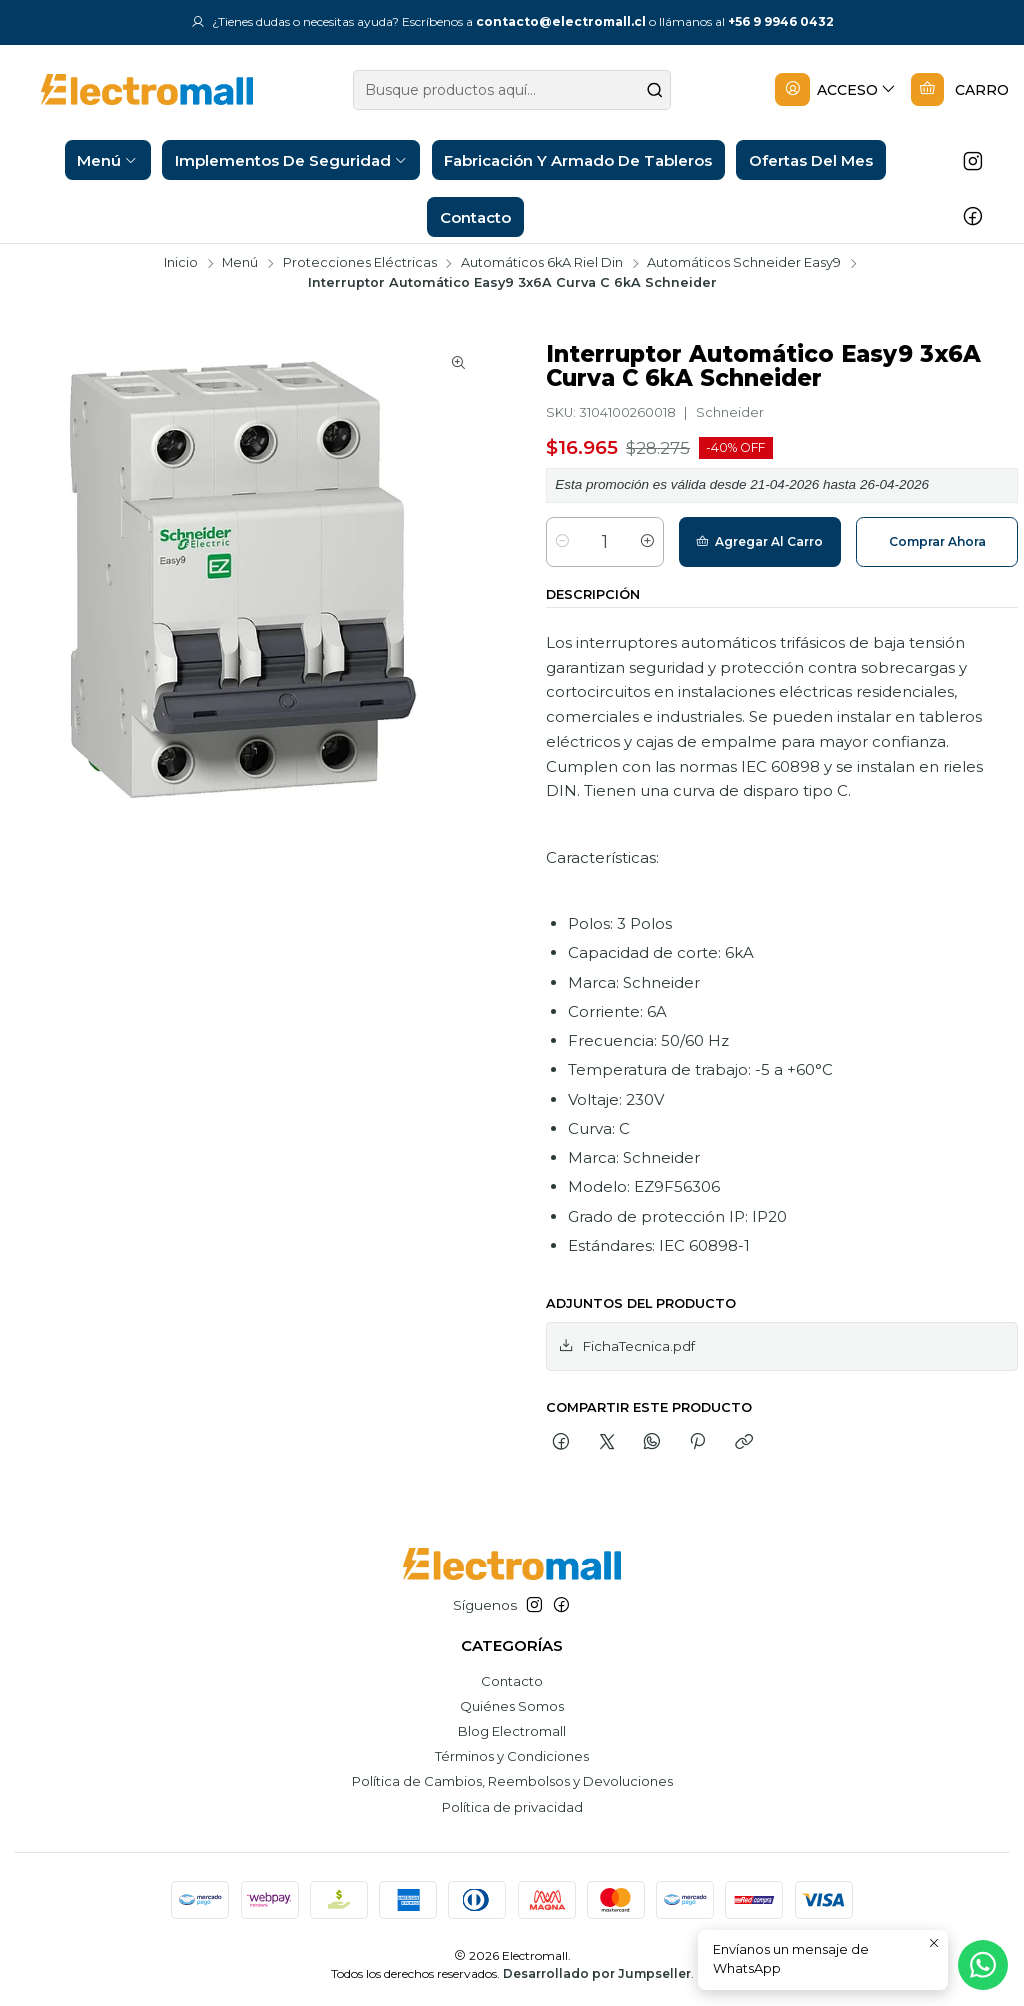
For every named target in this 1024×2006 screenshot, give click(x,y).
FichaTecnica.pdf (626, 1346)
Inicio (181, 263)
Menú (240, 263)
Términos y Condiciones (512, 1756)
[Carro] (960, 90)
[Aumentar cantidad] (647, 542)
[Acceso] (836, 90)
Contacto (512, 1681)
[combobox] (512, 90)
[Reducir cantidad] (562, 542)
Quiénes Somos (512, 1706)
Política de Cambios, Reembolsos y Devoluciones (512, 1781)
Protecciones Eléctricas (360, 263)
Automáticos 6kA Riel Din (542, 263)
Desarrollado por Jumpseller (597, 1973)
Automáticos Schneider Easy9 (744, 263)
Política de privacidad (512, 1807)
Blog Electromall (512, 1731)
